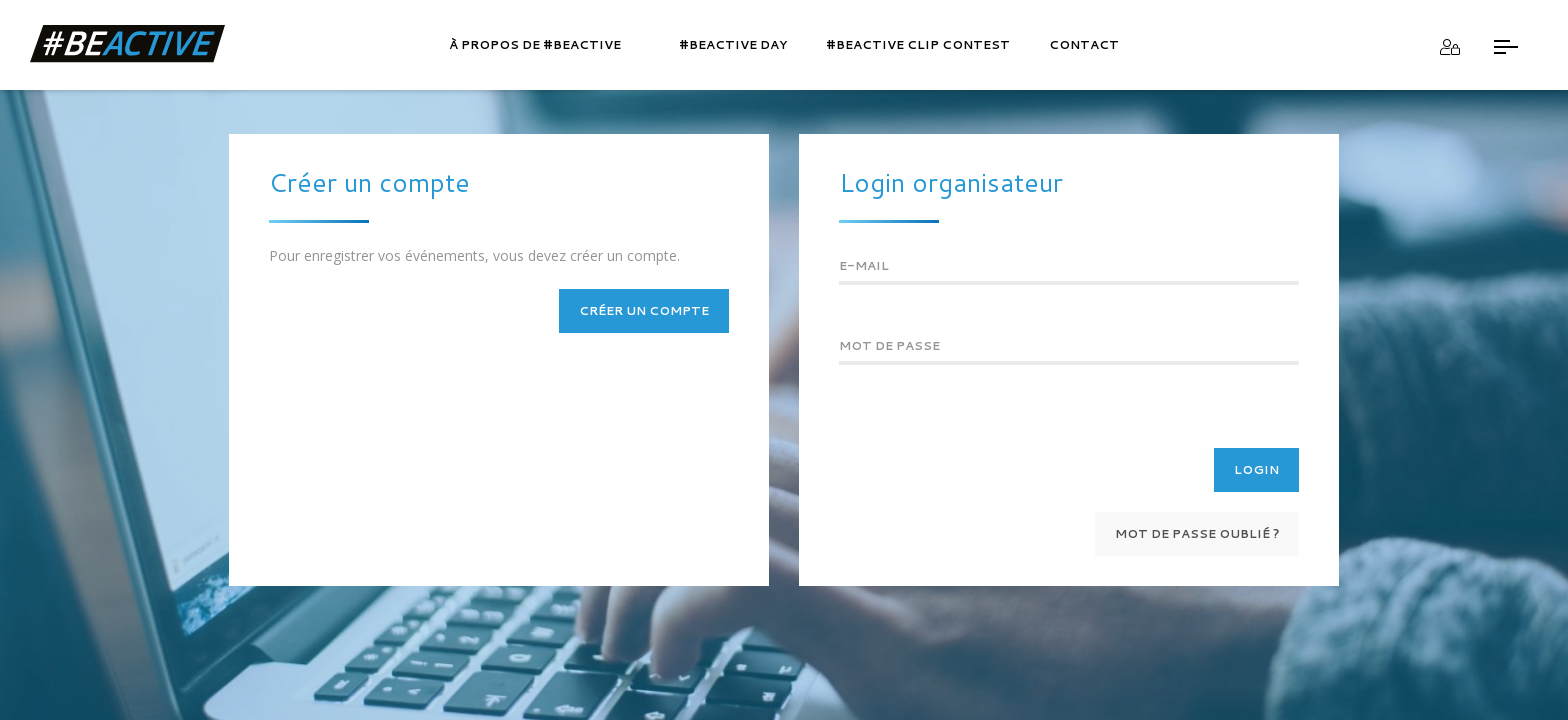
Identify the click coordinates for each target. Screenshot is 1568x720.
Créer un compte (644, 310)
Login (1256, 469)
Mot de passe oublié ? (1197, 533)
